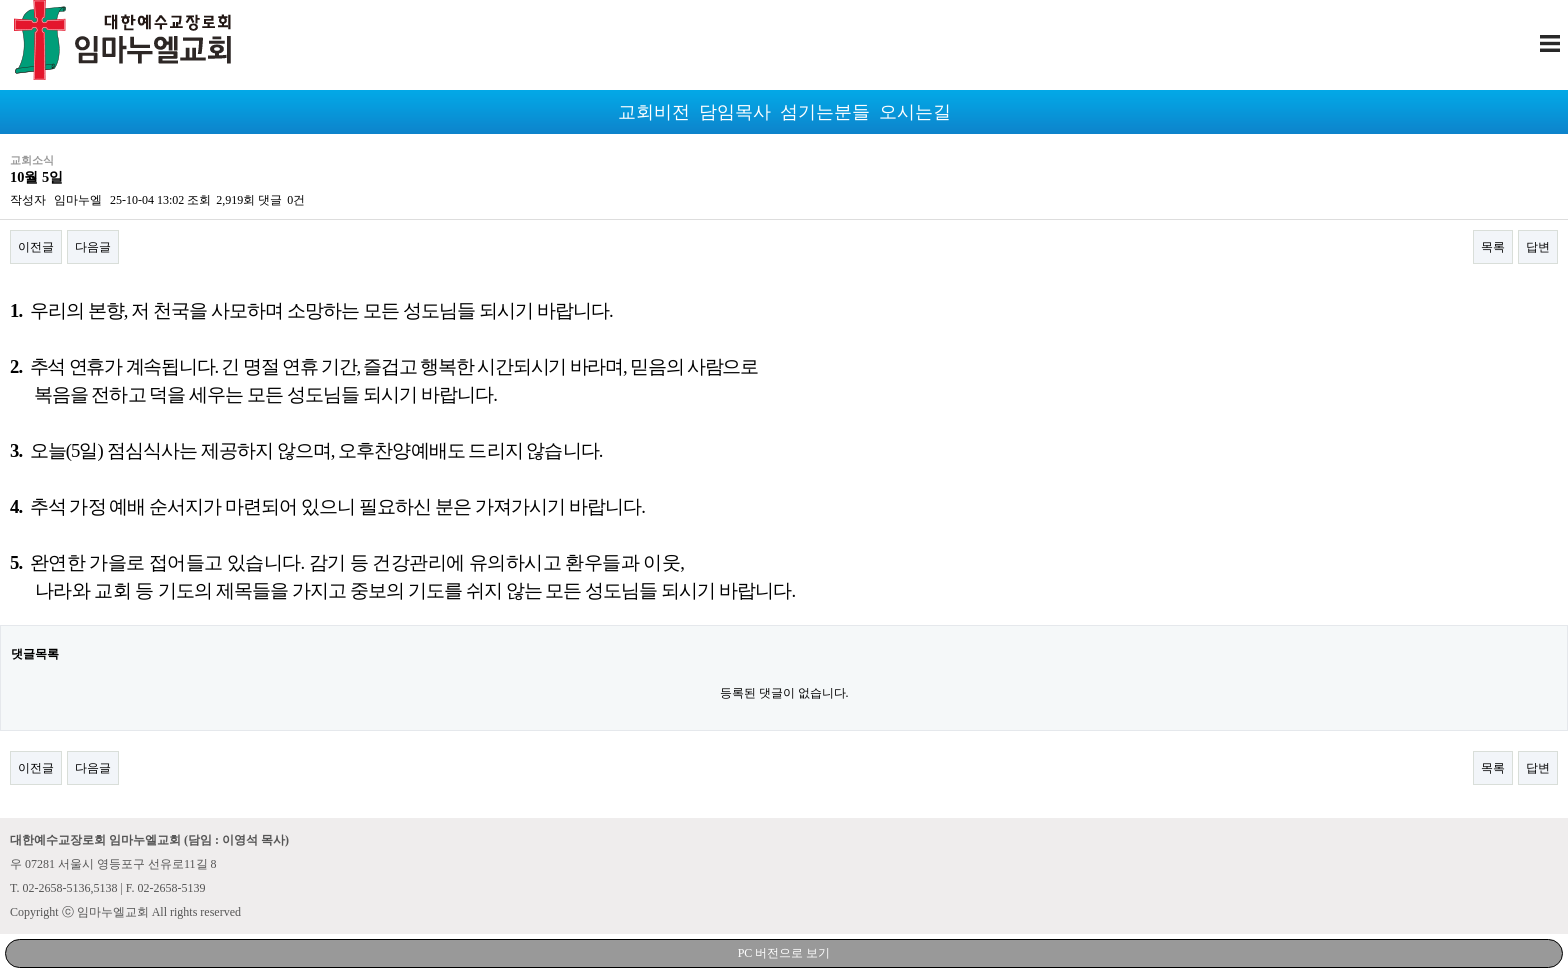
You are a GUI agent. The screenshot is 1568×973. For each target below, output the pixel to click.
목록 (1493, 247)
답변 (1538, 247)
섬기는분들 (825, 112)
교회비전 (654, 112)
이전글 (36, 247)
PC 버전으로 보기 (784, 953)
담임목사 (735, 112)
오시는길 (915, 112)
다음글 (93, 247)
